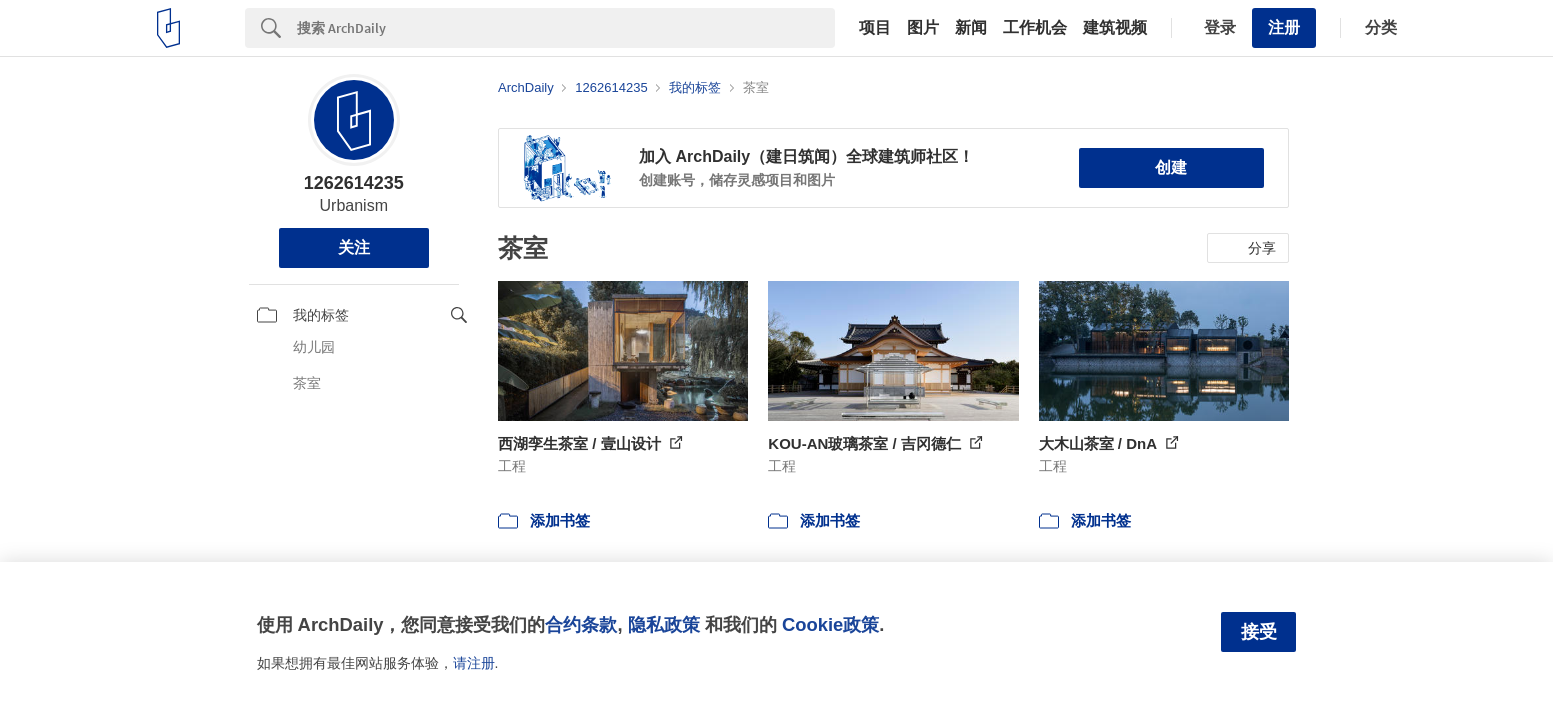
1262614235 (354, 183)
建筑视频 (1115, 28)
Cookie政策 (830, 624)
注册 (1284, 27)
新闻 (971, 28)
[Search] (566, 28)
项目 (875, 28)
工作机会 (1035, 28)
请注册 (474, 663)
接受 (1259, 632)
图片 (923, 28)
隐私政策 (664, 624)
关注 (354, 247)
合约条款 (581, 624)
